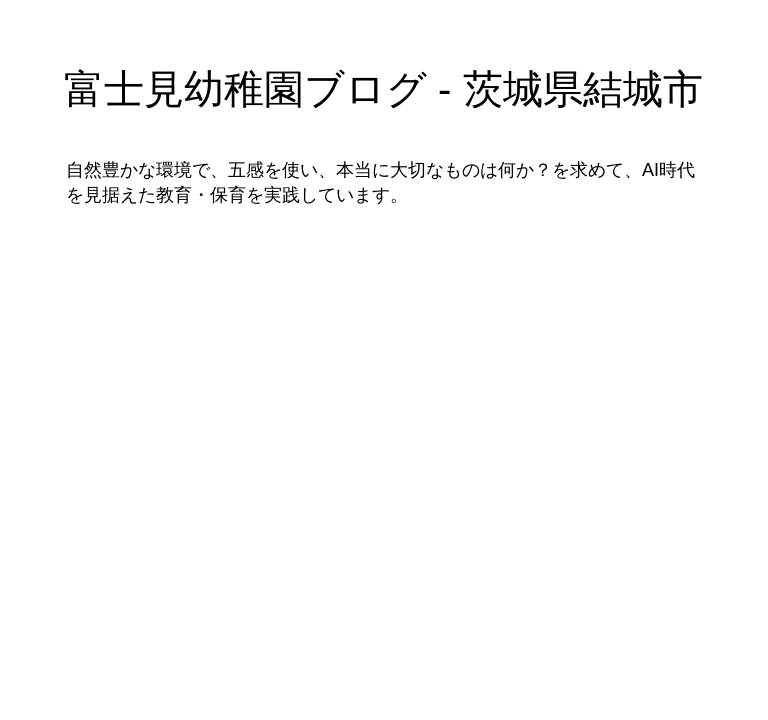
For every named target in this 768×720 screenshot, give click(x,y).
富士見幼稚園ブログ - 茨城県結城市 (383, 89)
